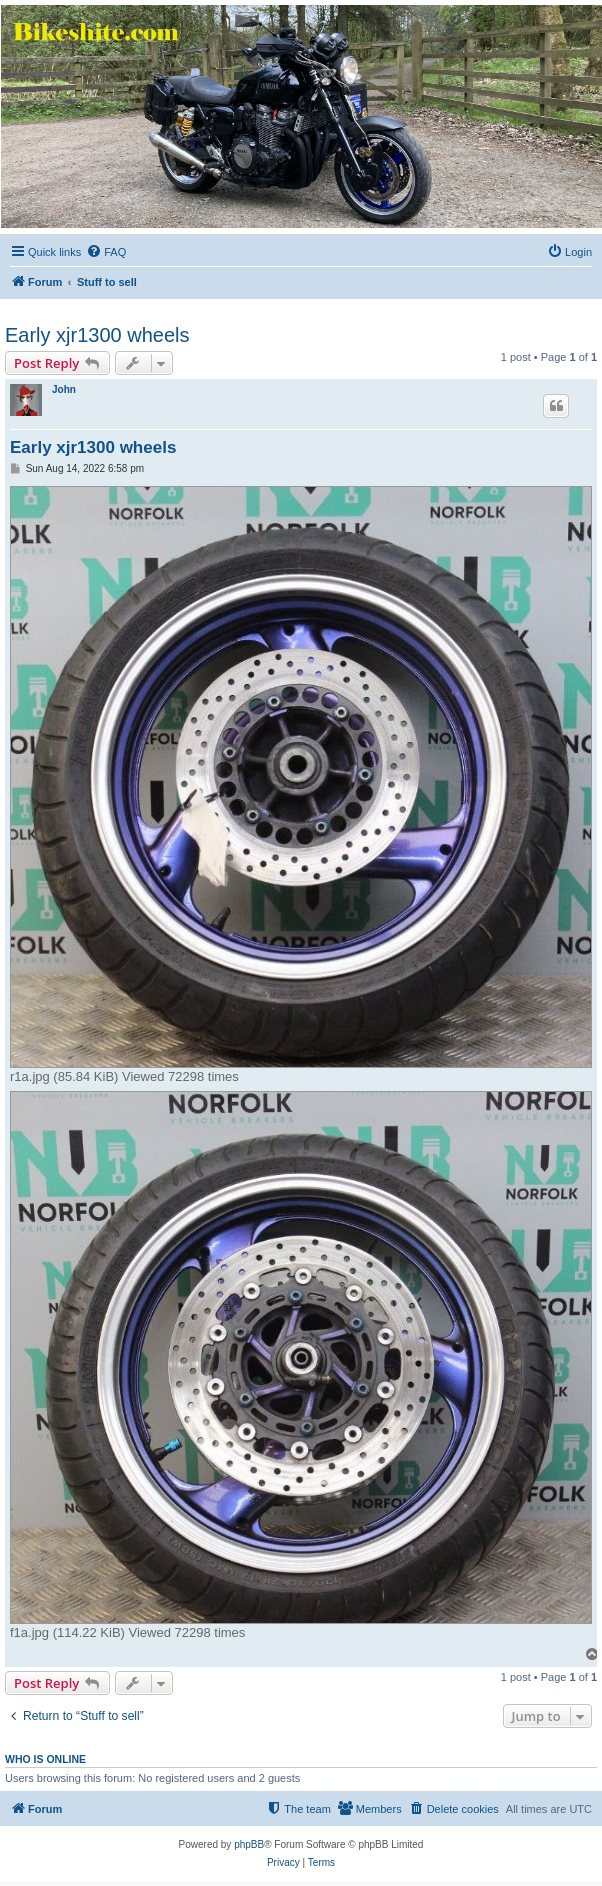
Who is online (45, 1759)
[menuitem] (106, 252)
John (64, 389)
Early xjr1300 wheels (97, 335)
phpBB (249, 1844)
